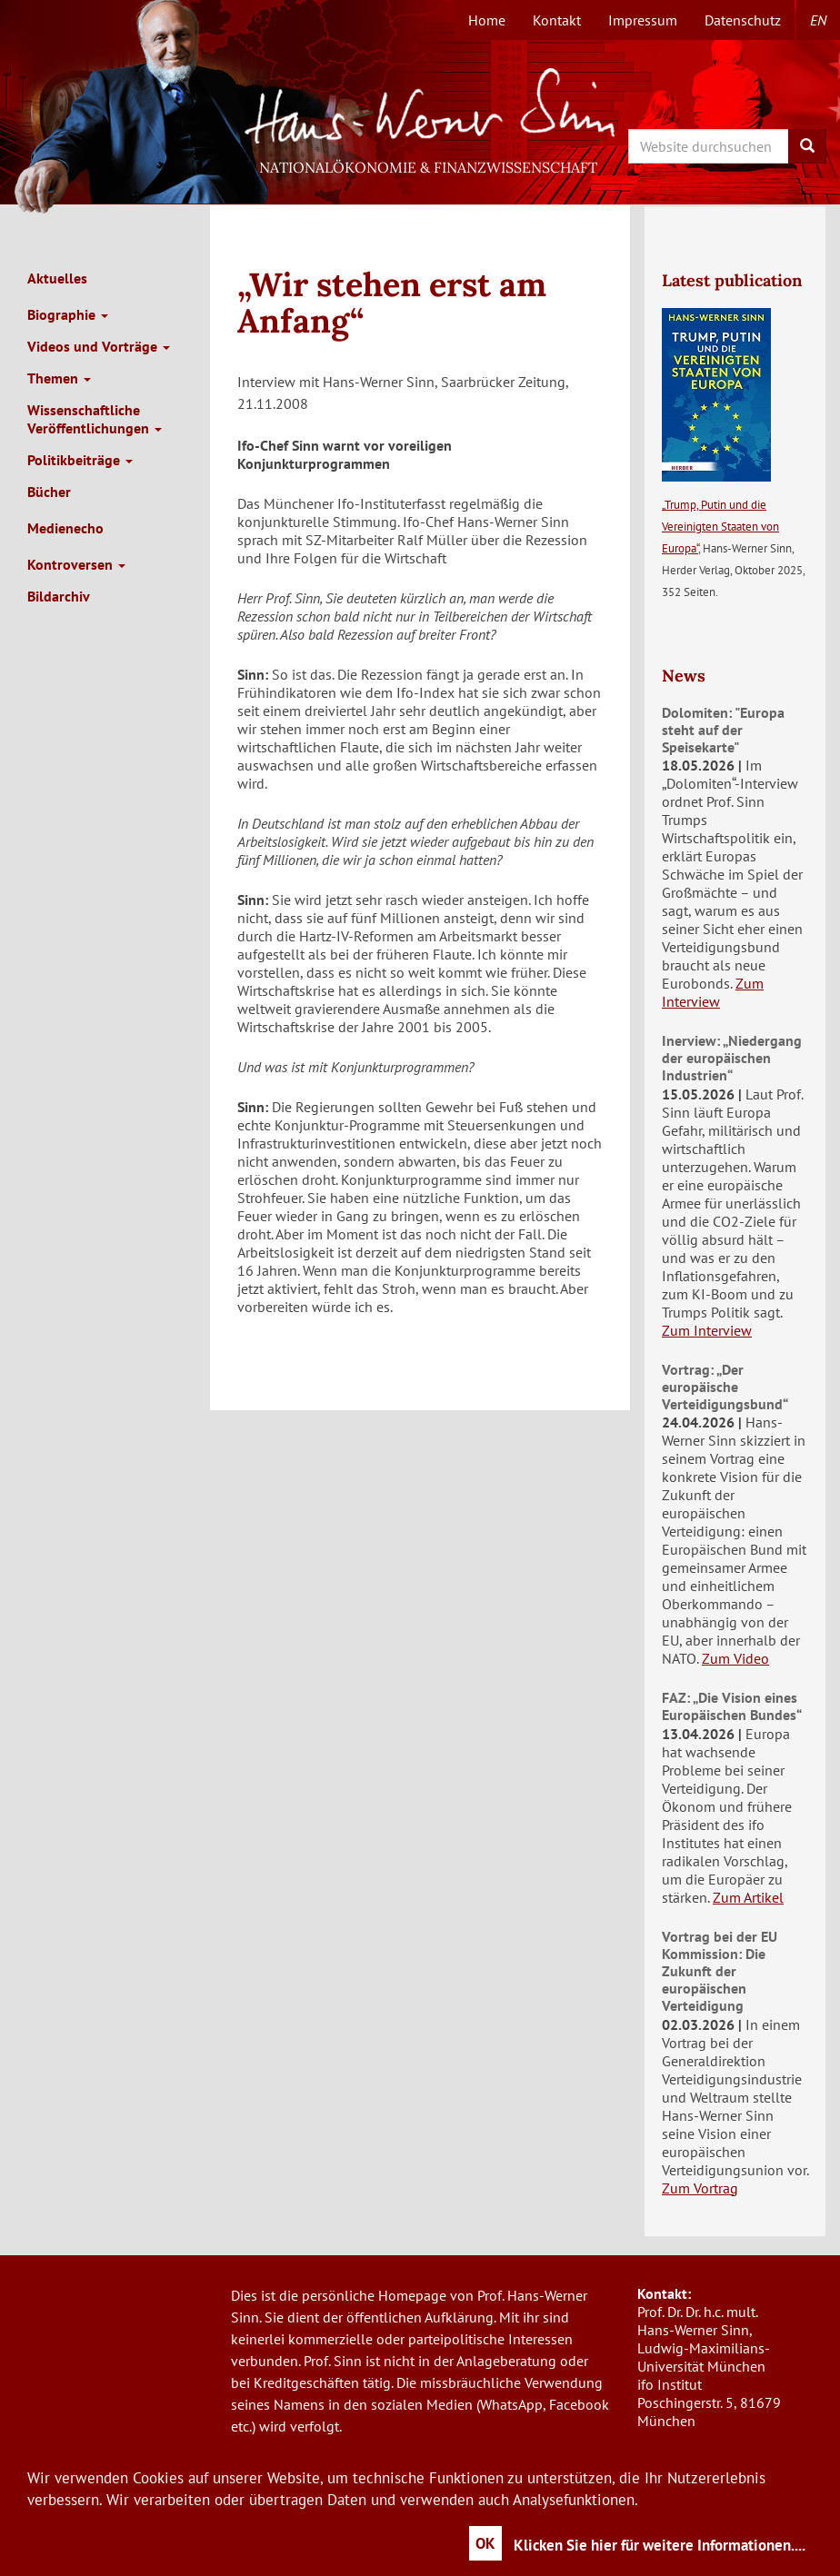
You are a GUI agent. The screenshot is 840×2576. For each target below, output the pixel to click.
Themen (59, 378)
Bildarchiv (58, 596)
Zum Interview (713, 992)
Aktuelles (57, 278)
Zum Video (735, 1658)
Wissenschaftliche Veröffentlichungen (94, 419)
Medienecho (65, 528)
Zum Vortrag (700, 2188)
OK (485, 2543)
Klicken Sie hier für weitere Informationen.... (659, 2545)
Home (486, 20)
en (818, 20)
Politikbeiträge (80, 460)
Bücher (49, 491)
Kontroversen (76, 564)
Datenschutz (743, 20)
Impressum (642, 20)
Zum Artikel (748, 1897)
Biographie (67, 314)
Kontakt (557, 20)
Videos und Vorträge (98, 346)
